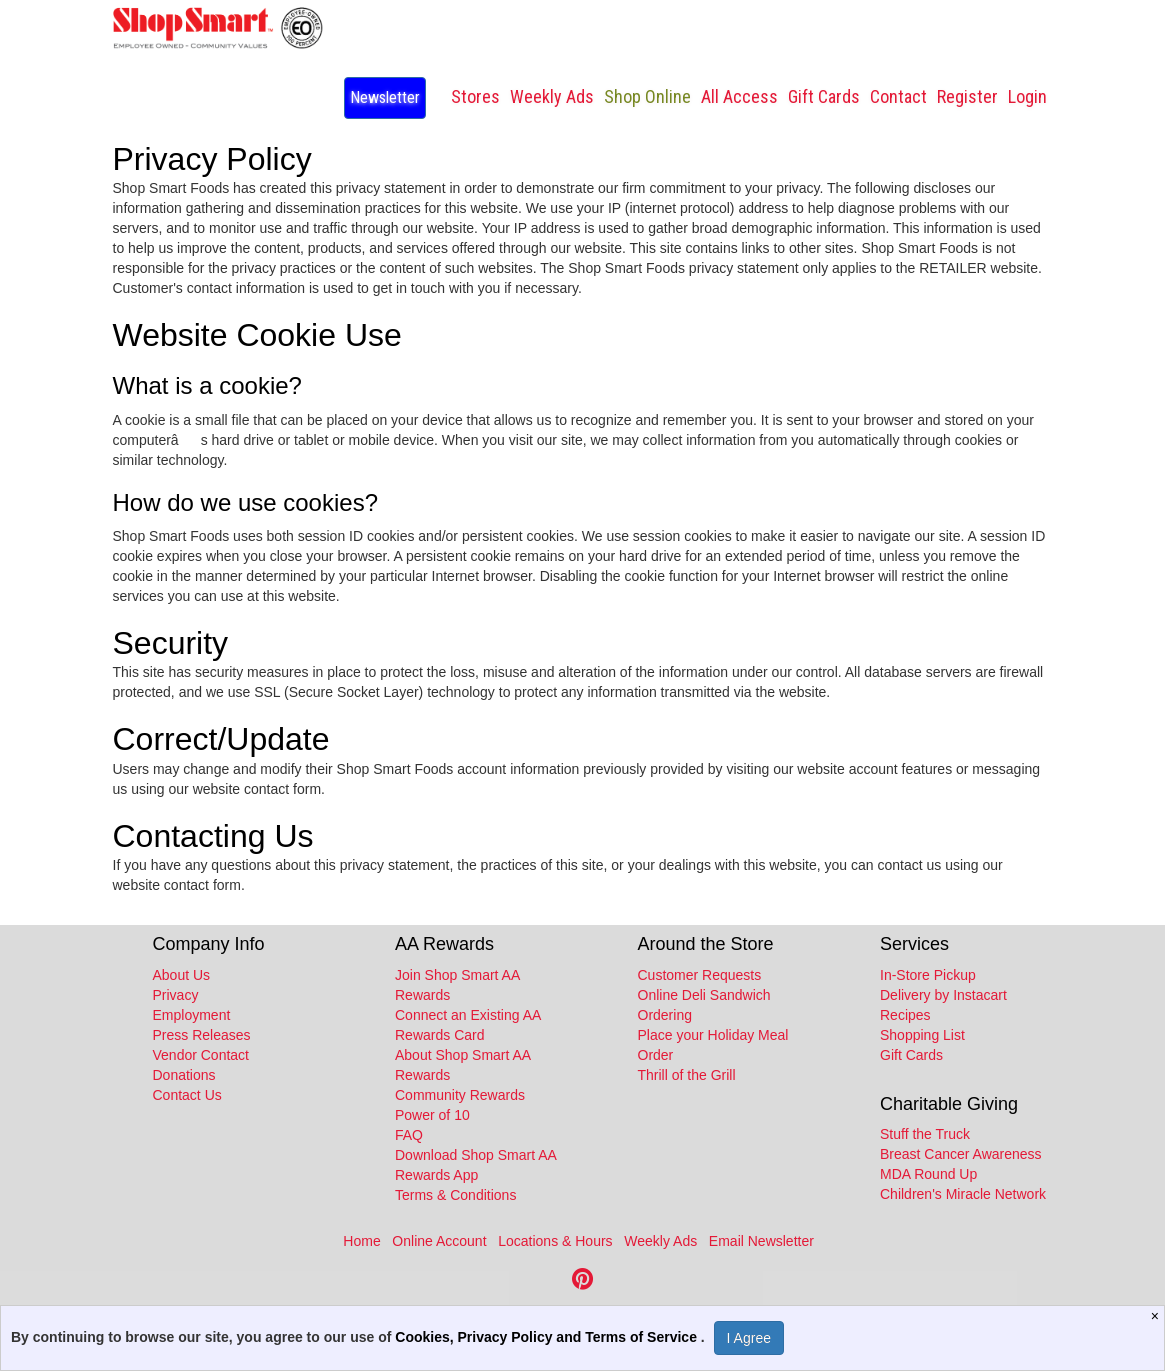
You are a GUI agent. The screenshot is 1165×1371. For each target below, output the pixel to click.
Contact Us (187, 1095)
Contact (898, 96)
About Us (182, 975)
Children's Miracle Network (963, 1194)
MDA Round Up (928, 1174)
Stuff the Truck (925, 1134)
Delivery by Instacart (943, 995)
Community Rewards (460, 1095)
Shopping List (922, 1035)
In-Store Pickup (928, 975)
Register (967, 96)
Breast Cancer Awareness (961, 1154)
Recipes (905, 1015)
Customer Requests (700, 975)
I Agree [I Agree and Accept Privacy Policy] (749, 1338)
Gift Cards (824, 96)
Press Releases (202, 1035)
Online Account (439, 1241)
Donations (184, 1075)
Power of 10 (432, 1115)
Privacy (176, 995)
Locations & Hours (555, 1241)
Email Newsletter (761, 1241)
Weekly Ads (660, 1241)
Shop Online (647, 96)
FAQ (409, 1135)
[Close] (1157, 1316)
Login (1027, 96)
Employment (192, 1015)
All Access (739, 96)
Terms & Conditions (455, 1195)
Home (361, 1241)
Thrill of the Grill (687, 1075)
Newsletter (385, 97)
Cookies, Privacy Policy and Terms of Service (548, 1337)
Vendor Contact (201, 1055)
